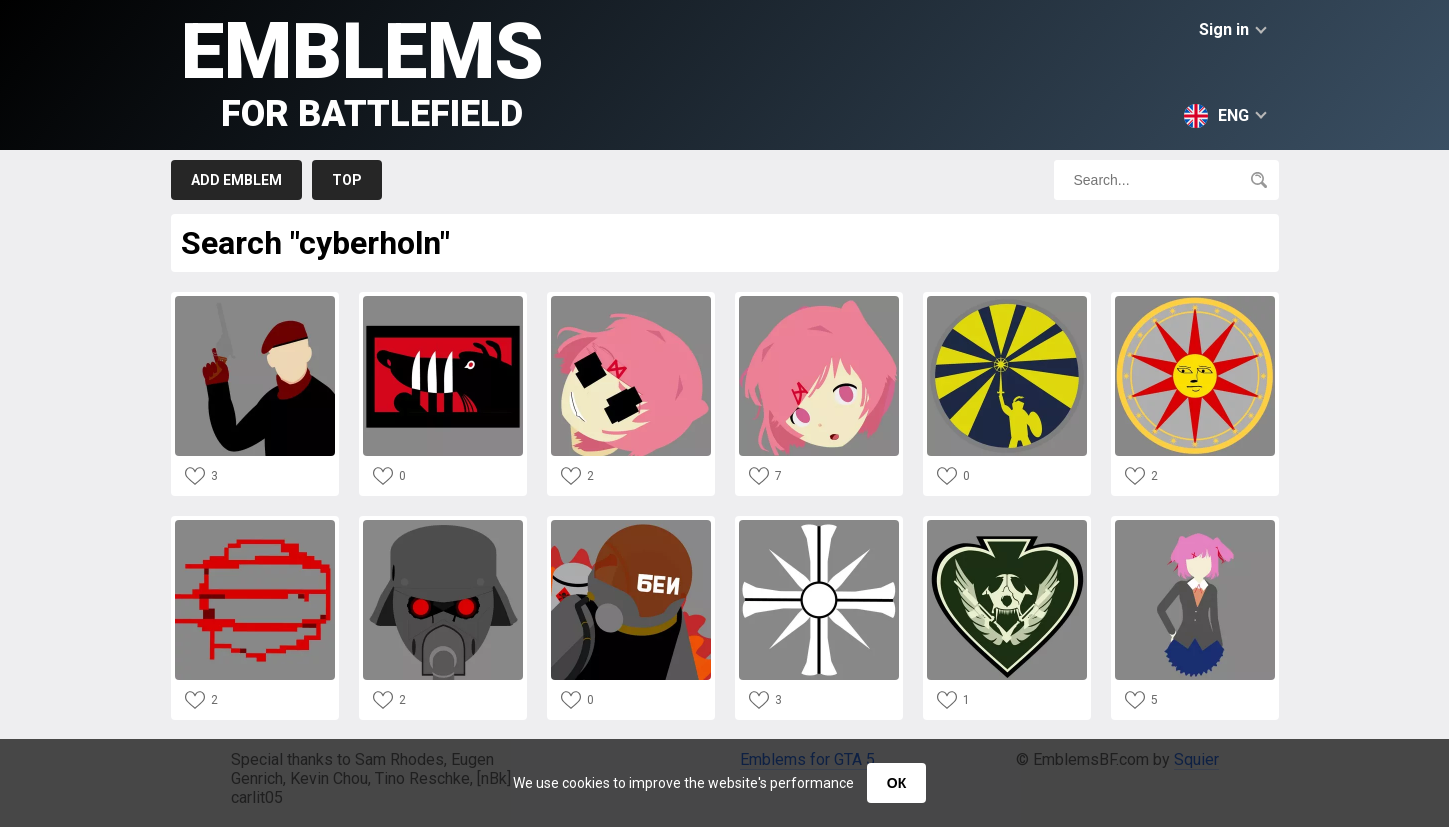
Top (347, 180)
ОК (896, 783)
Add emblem (236, 180)
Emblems (362, 70)
